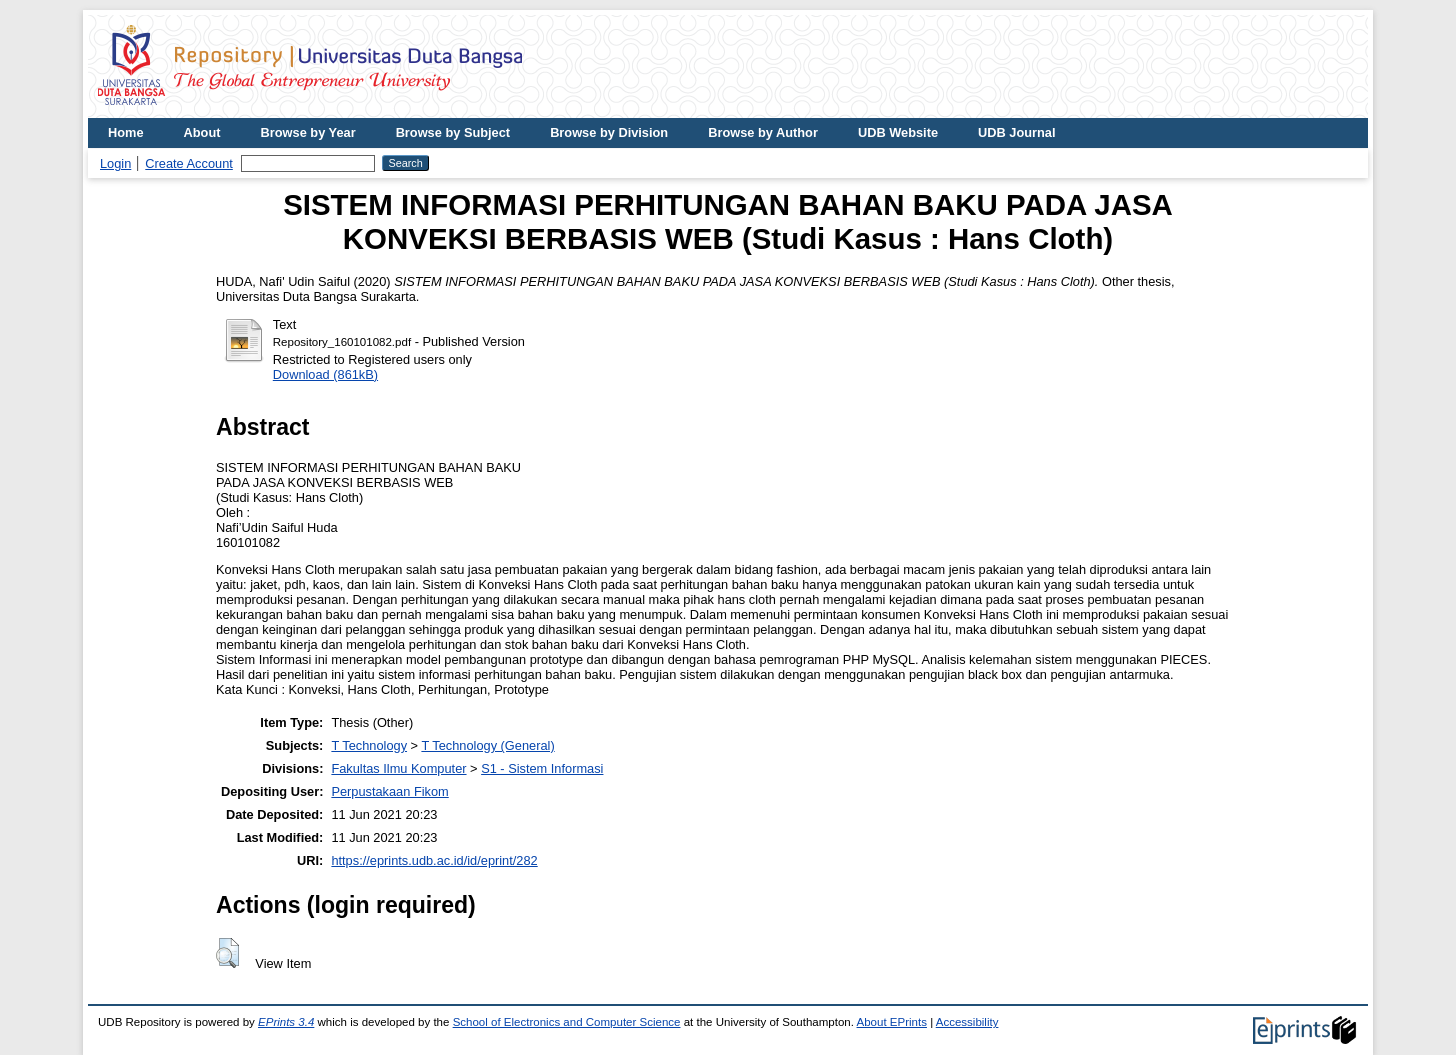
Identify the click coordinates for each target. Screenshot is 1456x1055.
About (202, 132)
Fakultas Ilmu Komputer (398, 768)
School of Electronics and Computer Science (567, 1022)
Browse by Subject (453, 132)
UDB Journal (1017, 132)
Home (126, 132)
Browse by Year (308, 132)
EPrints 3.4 (286, 1022)
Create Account (189, 163)
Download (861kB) (325, 374)
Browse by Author (763, 132)
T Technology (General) (487, 745)
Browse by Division (609, 132)
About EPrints (892, 1022)
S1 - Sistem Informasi (542, 768)
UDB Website (898, 132)
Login (115, 163)
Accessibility (967, 1022)
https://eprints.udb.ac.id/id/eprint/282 (434, 860)
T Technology (369, 745)
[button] (227, 953)
